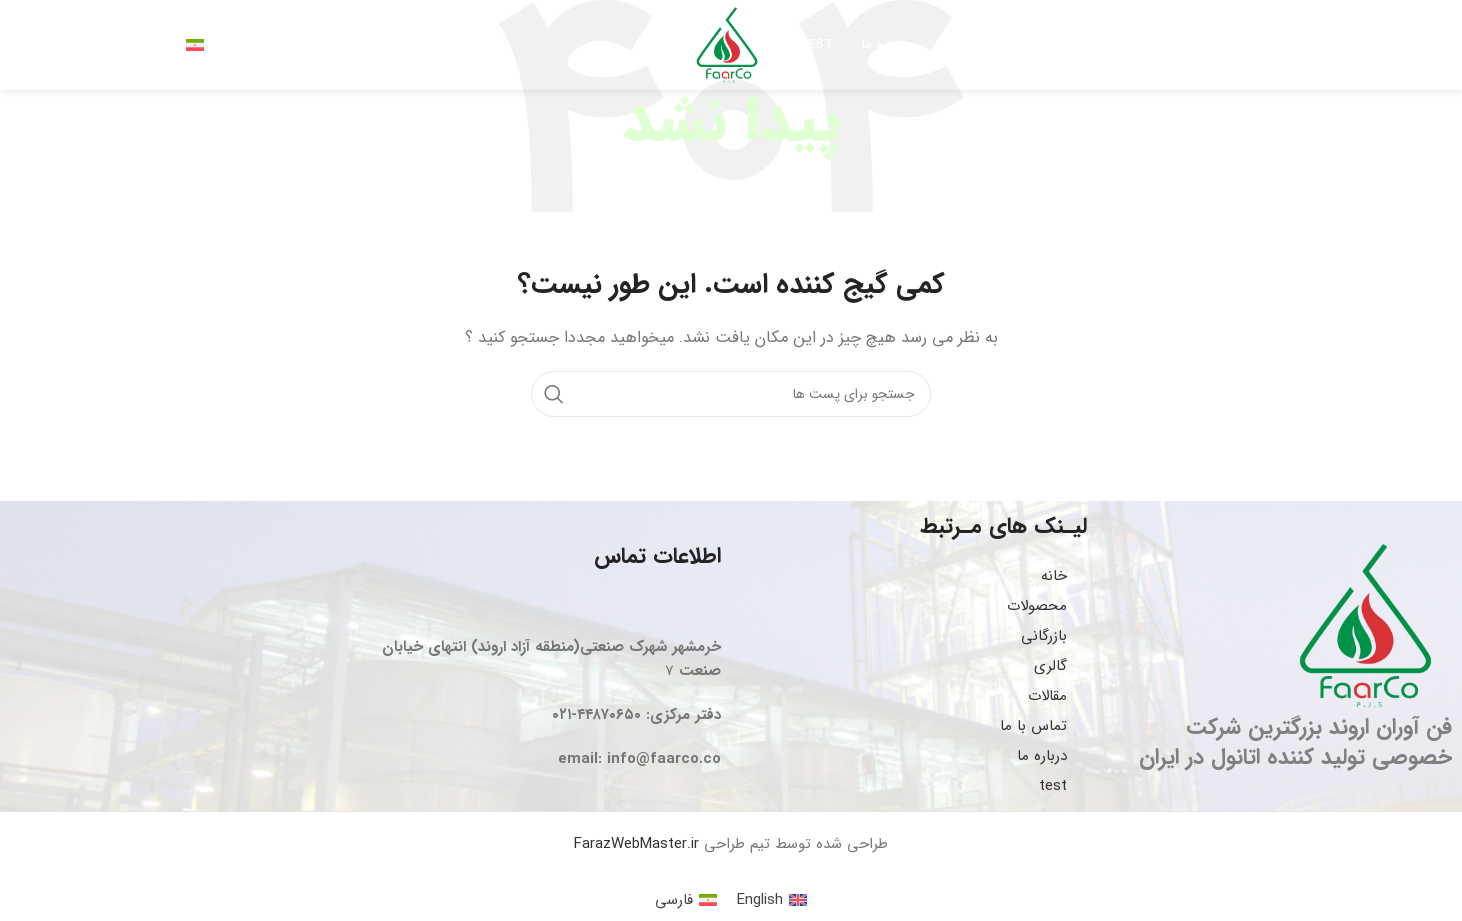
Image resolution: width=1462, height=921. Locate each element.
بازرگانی (1044, 636)
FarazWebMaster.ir (636, 844)
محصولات (1037, 606)
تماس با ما (1033, 726)
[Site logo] (727, 44)
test (1053, 786)
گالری (1050, 666)
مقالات (1047, 696)
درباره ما (1042, 756)
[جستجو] (234, 45)
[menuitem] (772, 900)
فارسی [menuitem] (674, 900)
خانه (1054, 576)
